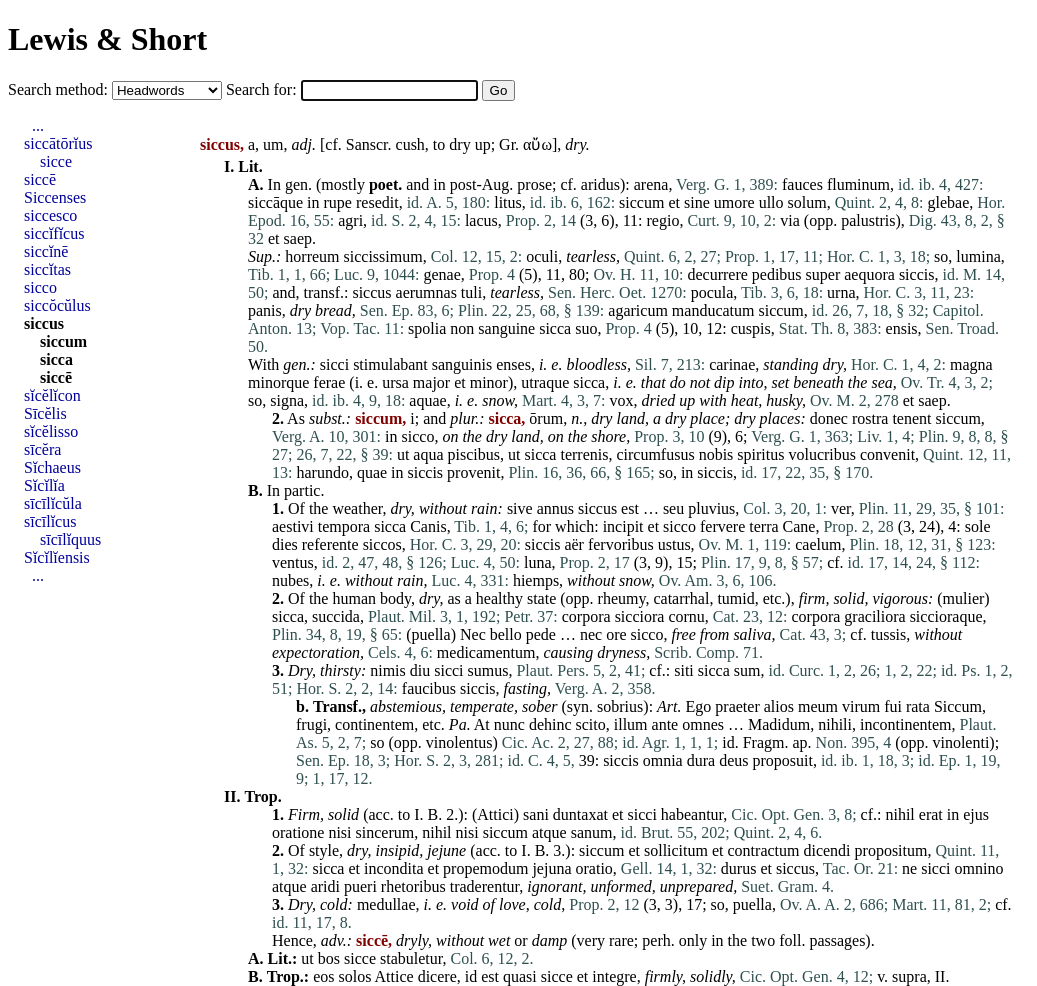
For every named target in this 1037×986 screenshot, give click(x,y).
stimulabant (390, 364)
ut (403, 454)
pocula (712, 292)
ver (841, 508)
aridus (600, 184)
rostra (870, 418)
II (940, 976)
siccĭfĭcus (54, 233)
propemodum (485, 868)
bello (506, 634)
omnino (979, 868)
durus (739, 868)
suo (586, 328)
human (354, 598)
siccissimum (383, 256)
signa (287, 400)
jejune (446, 850)
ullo (771, 202)
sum (747, 670)
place (707, 418)
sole (978, 526)
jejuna (551, 868)
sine (697, 202)
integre (614, 976)
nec (591, 634)
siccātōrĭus (58, 143)
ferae (329, 382)
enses (513, 364)
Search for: (263, 89)
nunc (509, 724)
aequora (869, 274)
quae (372, 472)
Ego (699, 706)
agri (350, 220)
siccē (40, 179)
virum (861, 706)
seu (673, 508)
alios (779, 706)
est (630, 508)
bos (329, 958)
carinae (732, 364)
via (790, 220)
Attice (394, 976)
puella (431, 634)
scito (591, 724)
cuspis (751, 328)
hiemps (536, 580)
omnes (703, 724)
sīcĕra (42, 449)
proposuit (782, 760)
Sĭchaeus (52, 467)
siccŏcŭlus (57, 305)
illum (631, 724)
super (823, 274)
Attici (495, 814)
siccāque (275, 202)
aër (574, 544)
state (541, 598)
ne (909, 868)
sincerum (385, 832)
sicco (418, 436)
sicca (555, 328)
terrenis (584, 454)
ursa (395, 382)
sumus (488, 670)
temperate (482, 706)
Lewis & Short (107, 39)
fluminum (858, 184)
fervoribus (621, 544)
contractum (764, 850)
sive (520, 508)
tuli (471, 292)
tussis (889, 634)
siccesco (50, 215)
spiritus (760, 454)
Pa (458, 724)
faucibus (429, 688)
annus (555, 508)
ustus (674, 544)
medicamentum (486, 652)
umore (734, 202)
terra (763, 526)
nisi (339, 832)
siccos (382, 544)
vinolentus (459, 742)
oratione (298, 832)
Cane (799, 526)
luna (538, 562)
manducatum (713, 310)
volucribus (822, 454)
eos (323, 976)
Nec (473, 634)
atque (549, 832)
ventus (293, 562)
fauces (802, 184)
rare (621, 940)
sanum (592, 832)
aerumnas (426, 292)
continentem (374, 724)
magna (971, 364)
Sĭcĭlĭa (44, 485)
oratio (594, 868)
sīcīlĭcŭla (53, 503)
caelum (818, 544)
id (728, 742)
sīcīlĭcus (50, 521)
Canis (428, 526)
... (38, 125)
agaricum (638, 310)
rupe (338, 202)
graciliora (874, 616)
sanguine (506, 328)
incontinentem (906, 724)
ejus (976, 814)
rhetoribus (413, 886)
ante (665, 724)
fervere (722, 526)
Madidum (779, 724)
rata (918, 706)
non (462, 328)
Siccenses (55, 197)
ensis (902, 328)
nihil (899, 814)
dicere (437, 976)
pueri (360, 886)
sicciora (640, 616)
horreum (312, 256)
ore (616, 634)
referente (330, 544)
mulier (964, 598)
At (482, 724)
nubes (290, 580)
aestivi (293, 526)
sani (536, 814)
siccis (917, 274)
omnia (663, 760)
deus (733, 760)
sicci (334, 364)
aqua (428, 454)
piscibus (474, 454)
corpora (586, 616)
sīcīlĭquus (70, 539)
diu (420, 670)
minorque (278, 382)
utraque (545, 382)
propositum (891, 850)
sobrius (620, 706)
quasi (520, 976)
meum (818, 706)
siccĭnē (46, 251)
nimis (388, 670)
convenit (887, 454)
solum (807, 202)
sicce (360, 958)
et (674, 202)
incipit (623, 526)
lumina (978, 256)
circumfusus (655, 454)
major (431, 382)
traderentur (485, 886)
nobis (716, 454)
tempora (344, 526)
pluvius (711, 508)
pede (541, 634)
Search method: (60, 89)
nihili (835, 724)
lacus (481, 220)
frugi (311, 724)
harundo (322, 472)
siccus (371, 292)
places (780, 418)
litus (508, 202)
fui (893, 706)
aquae (427, 400)
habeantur (692, 814)
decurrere (717, 274)
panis (265, 310)
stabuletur (411, 958)
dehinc (550, 724)
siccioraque (946, 616)
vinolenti (960, 742)
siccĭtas (47, 269)
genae (441, 274)
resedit (377, 202)
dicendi (826, 850)
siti (684, 670)
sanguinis (462, 364)
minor (489, 382)
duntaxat (580, 814)
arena (651, 184)
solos (355, 976)
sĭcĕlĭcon (52, 395)
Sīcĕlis (45, 413)
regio (663, 220)
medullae (386, 904)
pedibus (777, 274)
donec (829, 418)
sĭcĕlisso (51, 431)
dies (285, 544)
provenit (473, 472)
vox (621, 400)
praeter (737, 706)
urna (841, 292)
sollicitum (676, 850)
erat (931, 814)
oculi (542, 256)
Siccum (958, 706)
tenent (911, 418)
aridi (325, 886)
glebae (949, 202)
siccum (641, 202)
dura (701, 760)
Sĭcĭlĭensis (57, 557)
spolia (427, 328)
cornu (686, 616)
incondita (394, 868)
